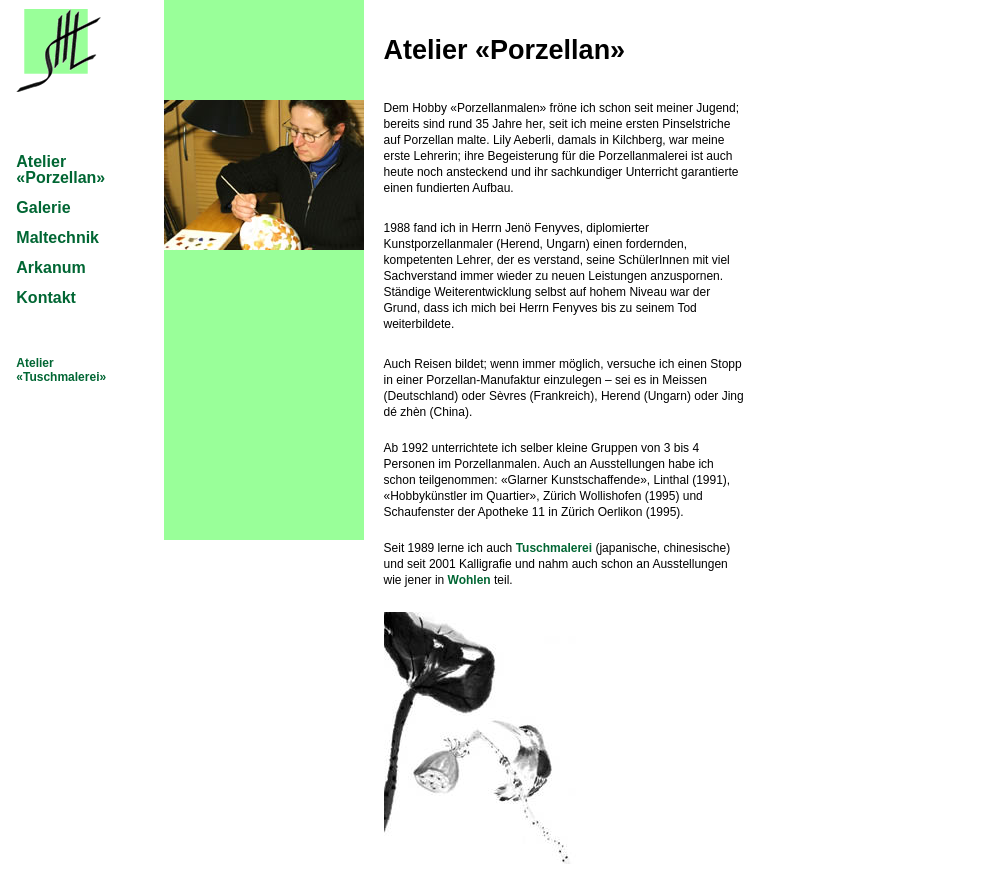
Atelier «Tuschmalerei (57, 370)
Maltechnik (57, 237)
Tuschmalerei (554, 548)
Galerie (43, 207)
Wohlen (469, 580)
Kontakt (46, 297)
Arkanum (50, 267)
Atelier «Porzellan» (60, 169)
